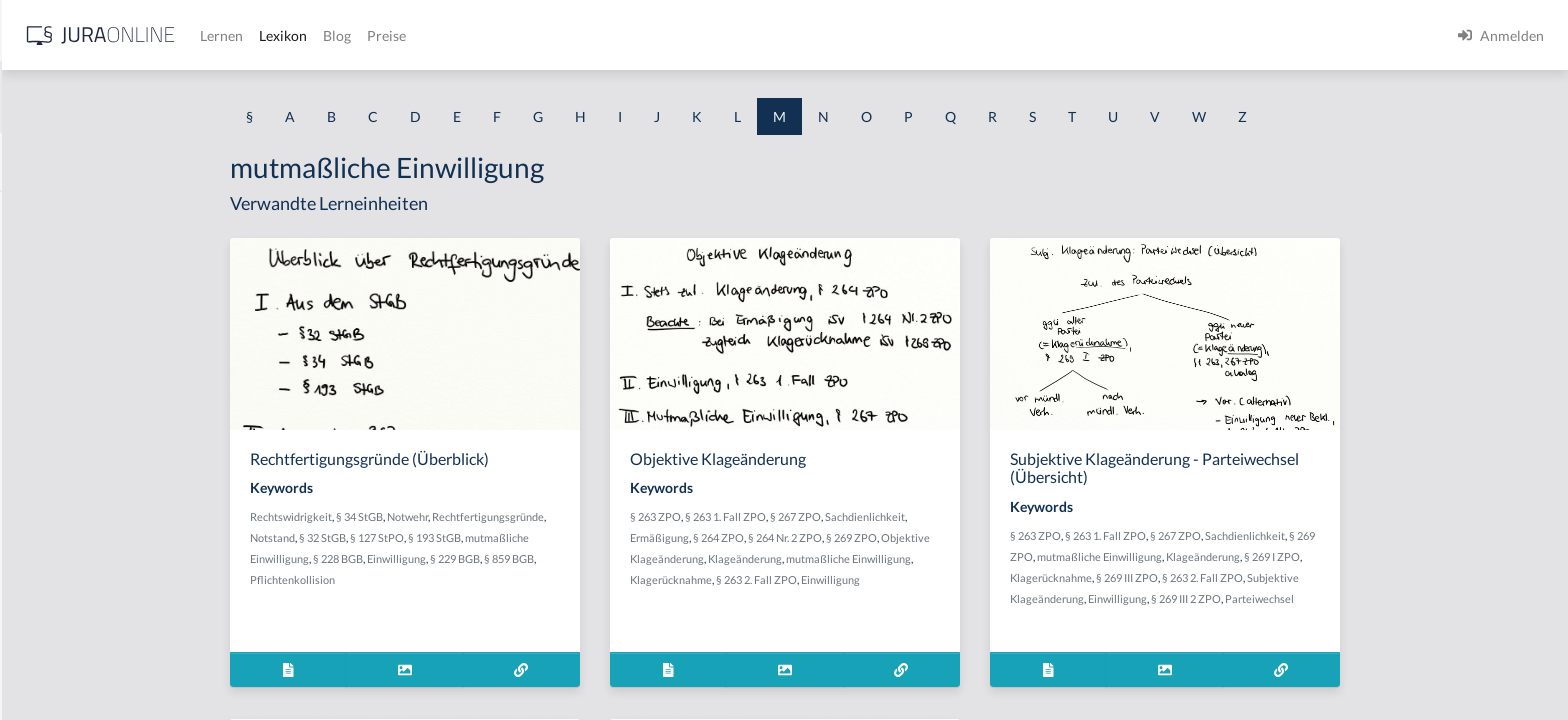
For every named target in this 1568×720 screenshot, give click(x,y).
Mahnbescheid (61, 257)
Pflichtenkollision (451, 579)
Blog (655, 35)
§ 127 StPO (536, 537)
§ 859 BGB (668, 558)
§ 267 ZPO (954, 516)
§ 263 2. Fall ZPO (915, 579)
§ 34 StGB (518, 516)
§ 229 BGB (614, 558)
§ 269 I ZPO (1431, 556)
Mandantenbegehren (80, 437)
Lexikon (601, 35)
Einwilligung (555, 558)
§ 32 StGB (481, 537)
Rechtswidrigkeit (450, 516)
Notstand (431, 537)
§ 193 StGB (593, 537)
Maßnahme (51, 392)
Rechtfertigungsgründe (647, 516)
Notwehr (566, 516)
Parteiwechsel (1418, 598)
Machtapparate (63, 212)
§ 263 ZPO (814, 516)
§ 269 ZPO (1010, 537)
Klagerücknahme (830, 579)
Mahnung (45, 302)
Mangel (39, 482)
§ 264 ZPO (877, 537)
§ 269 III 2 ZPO (1345, 598)
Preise (704, 35)
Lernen (539, 35)
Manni (36, 572)
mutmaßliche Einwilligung (1007, 558)
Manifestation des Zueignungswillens (131, 527)
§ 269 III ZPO (1286, 577)
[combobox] (160, 97)
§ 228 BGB (497, 558)
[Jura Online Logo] (419, 35)
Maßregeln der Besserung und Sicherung (141, 617)
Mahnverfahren (64, 347)
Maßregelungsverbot (81, 662)
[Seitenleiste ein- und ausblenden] (288, 30)
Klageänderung (904, 558)
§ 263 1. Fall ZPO (884, 516)
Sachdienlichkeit (1024, 516)
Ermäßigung (818, 537)
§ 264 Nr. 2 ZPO (944, 537)
